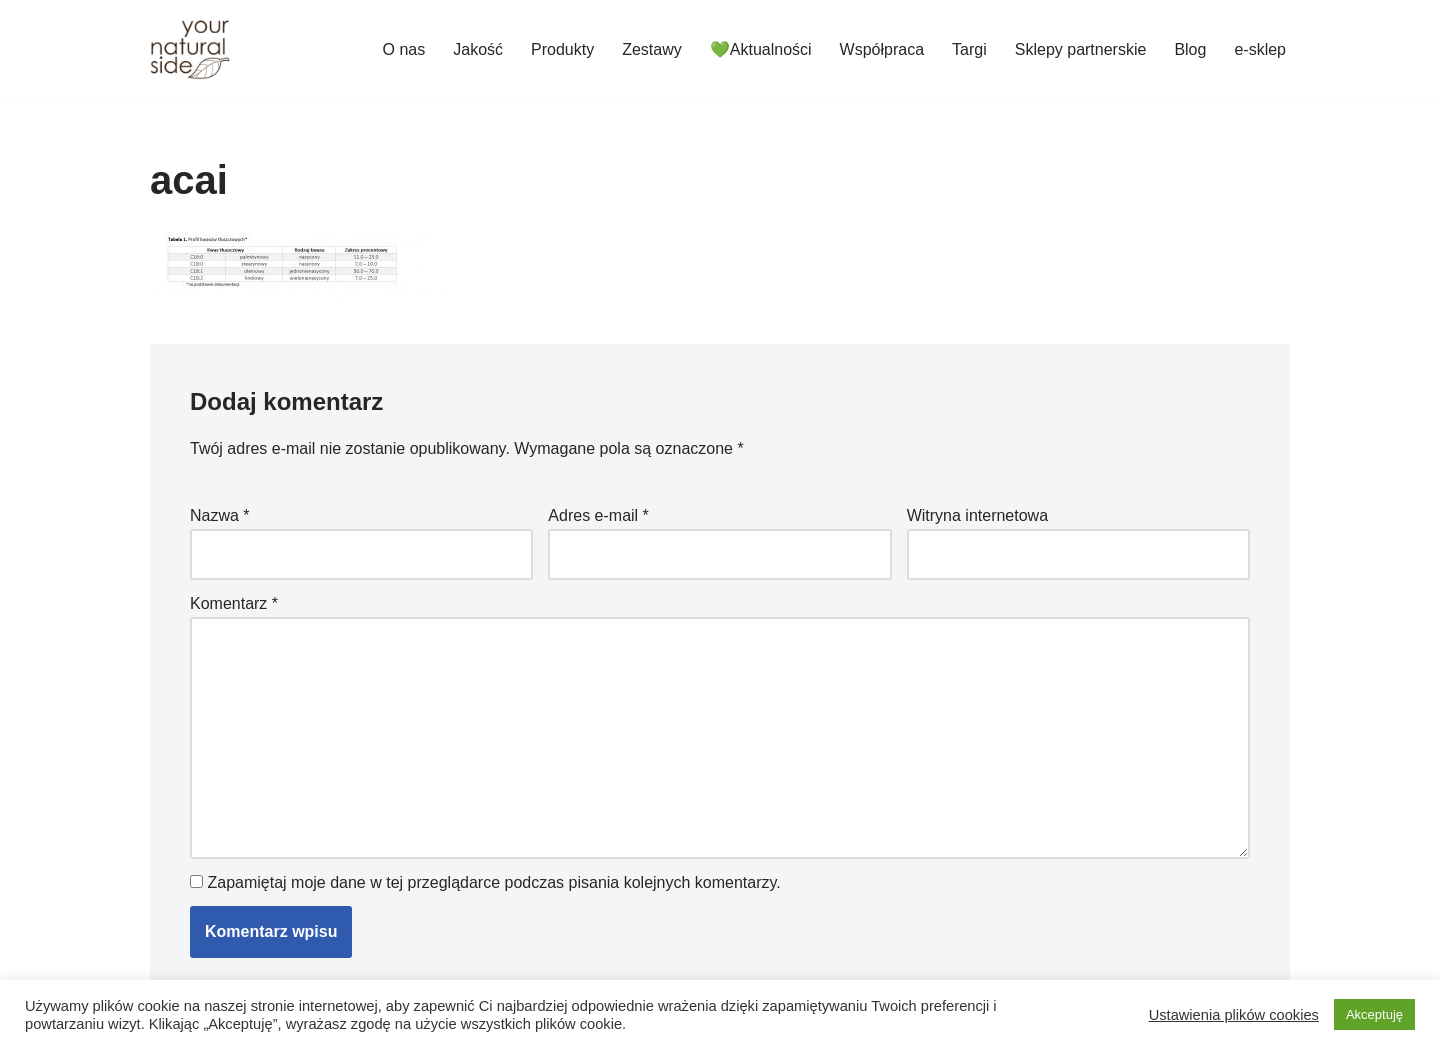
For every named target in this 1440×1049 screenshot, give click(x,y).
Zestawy (652, 49)
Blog (1190, 49)
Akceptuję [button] (1374, 1014)
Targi (969, 49)
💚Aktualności (761, 49)
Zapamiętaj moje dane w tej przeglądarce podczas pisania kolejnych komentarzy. (493, 882)
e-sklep (1260, 49)
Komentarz (234, 603)
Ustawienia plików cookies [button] (1234, 1015)
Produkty (562, 49)
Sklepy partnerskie (1081, 49)
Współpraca (882, 49)
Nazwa (220, 515)
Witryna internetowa (977, 515)
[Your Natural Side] (190, 49)
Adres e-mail (598, 515)
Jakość (478, 49)
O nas (404, 49)
